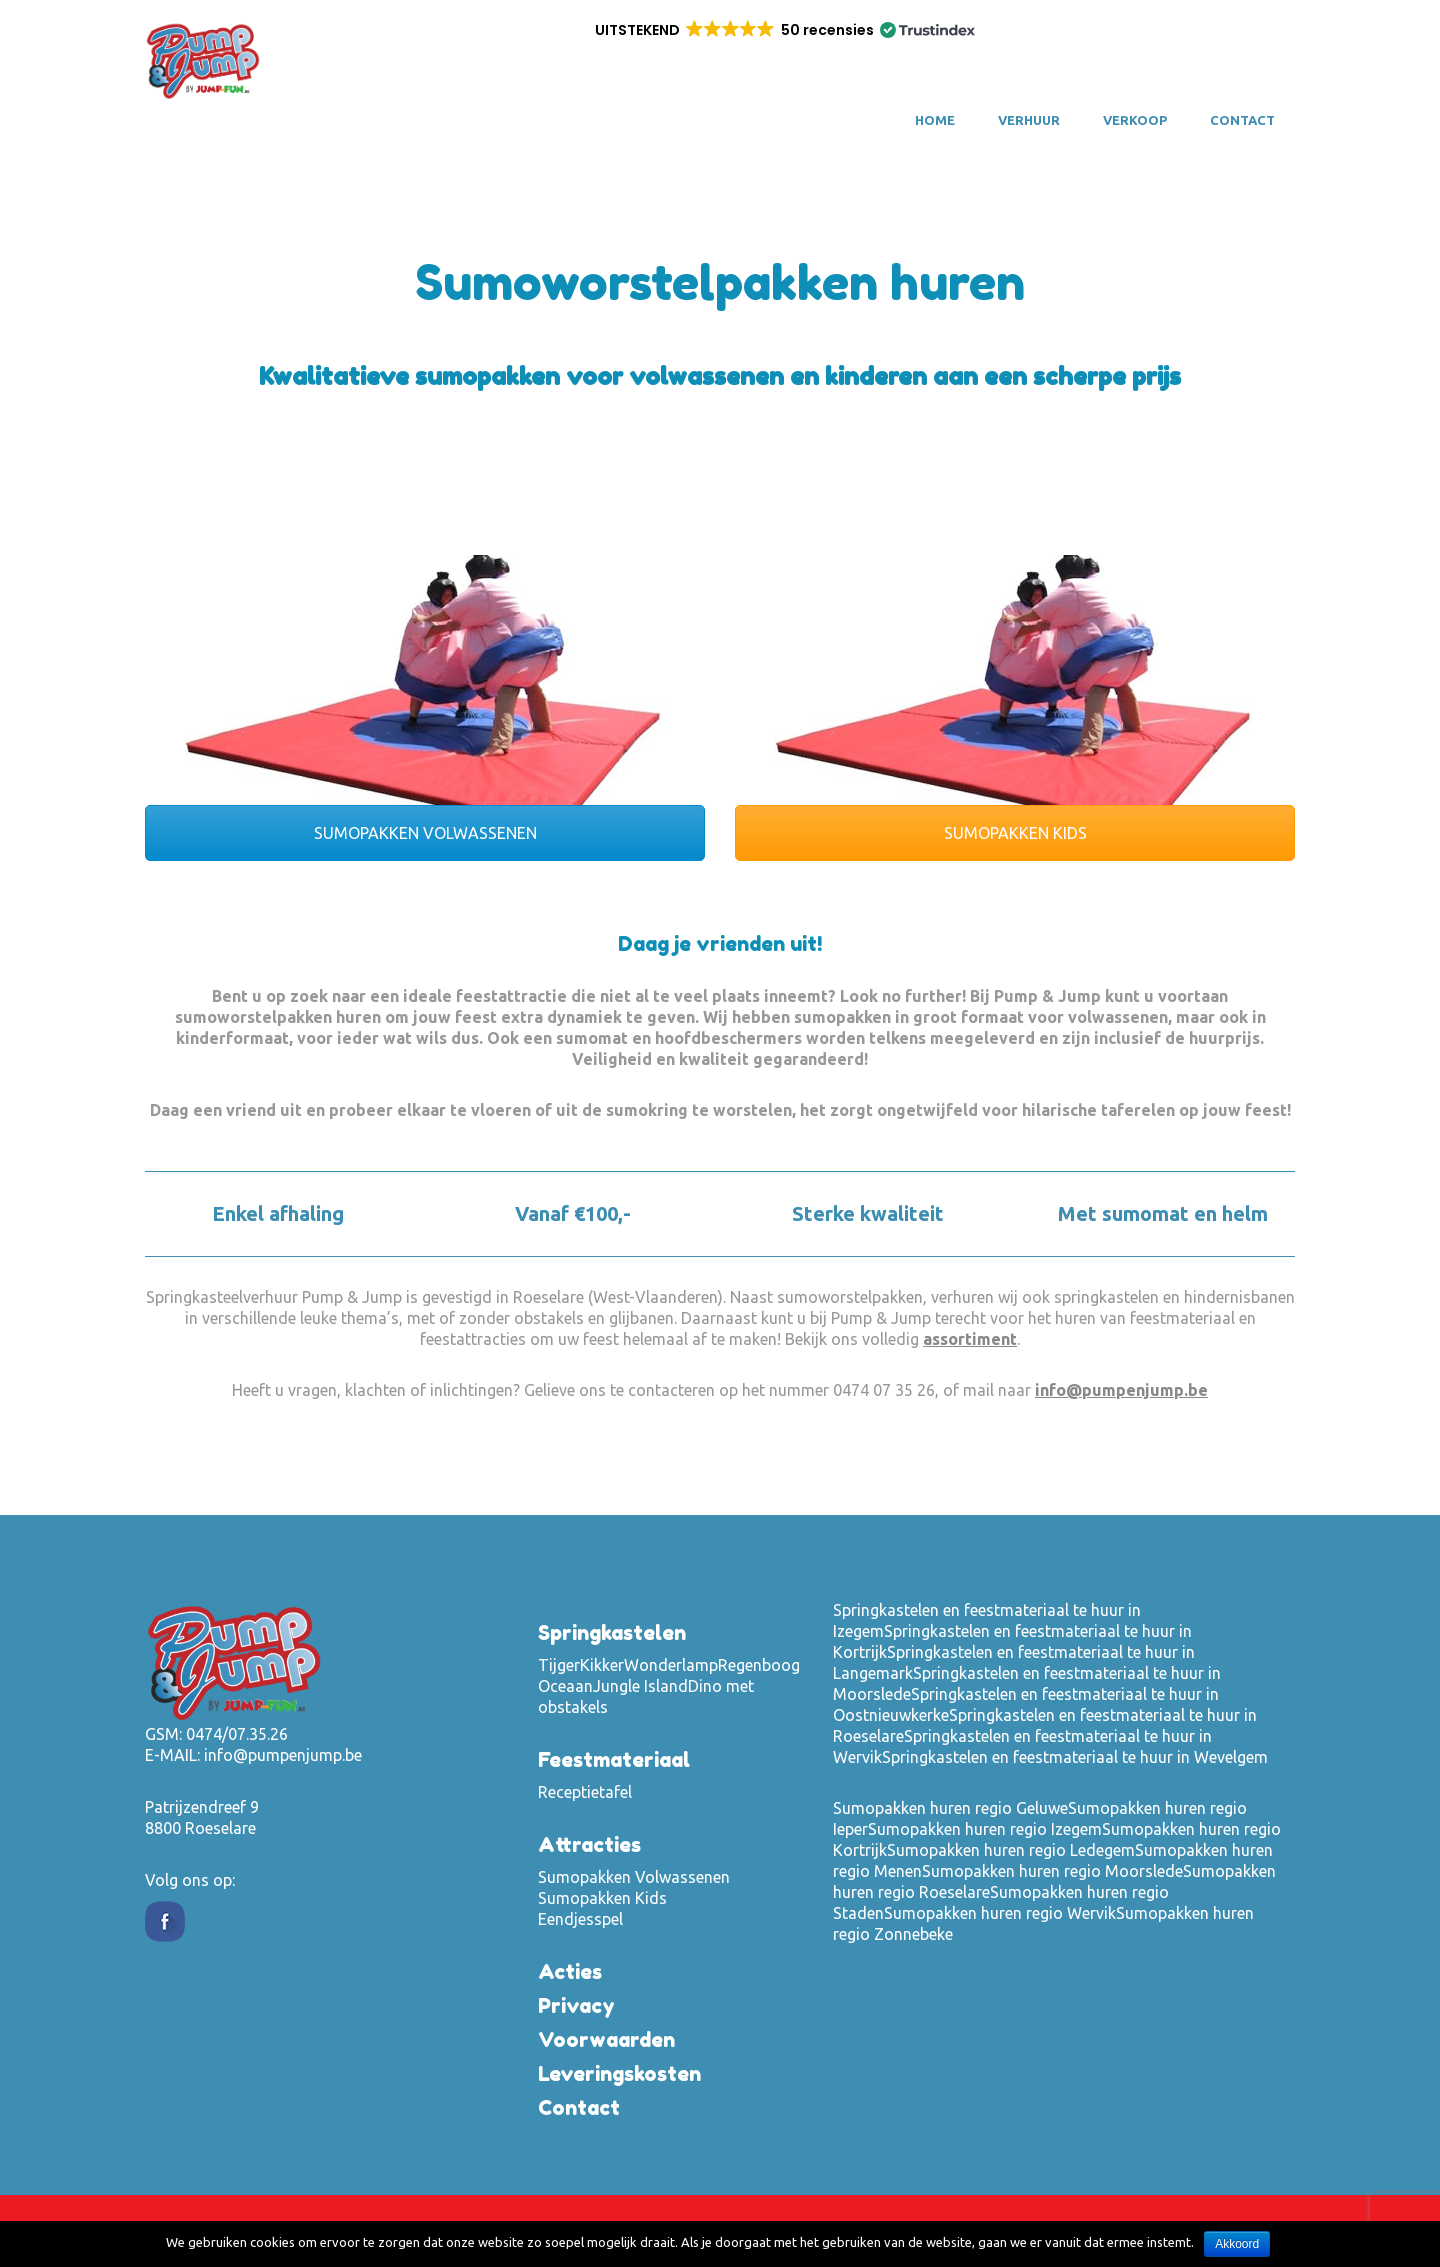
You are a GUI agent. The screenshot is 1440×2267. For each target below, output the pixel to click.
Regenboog (759, 1665)
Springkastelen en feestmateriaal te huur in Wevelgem (1075, 1757)
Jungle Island (640, 1686)
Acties (570, 1972)
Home (935, 120)
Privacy (576, 2006)
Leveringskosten (619, 2074)
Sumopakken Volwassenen (634, 1877)
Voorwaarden (606, 2040)
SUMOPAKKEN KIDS (1015, 833)
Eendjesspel (580, 1919)
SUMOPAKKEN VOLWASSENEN (425, 833)
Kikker (602, 1665)
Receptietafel (585, 1792)
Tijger (559, 1665)
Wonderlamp (671, 1665)
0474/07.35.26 (237, 1734)
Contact (1242, 120)
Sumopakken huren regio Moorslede (1052, 1871)
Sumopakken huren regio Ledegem (1011, 1850)
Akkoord (1237, 2244)
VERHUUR (1029, 120)
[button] (783, 30)
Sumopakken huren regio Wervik (1000, 1913)
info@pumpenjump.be (1121, 1390)
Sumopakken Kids (602, 1898)
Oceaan (565, 1686)
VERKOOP (1135, 120)
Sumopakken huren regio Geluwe (950, 1808)
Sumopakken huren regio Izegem (985, 1829)
